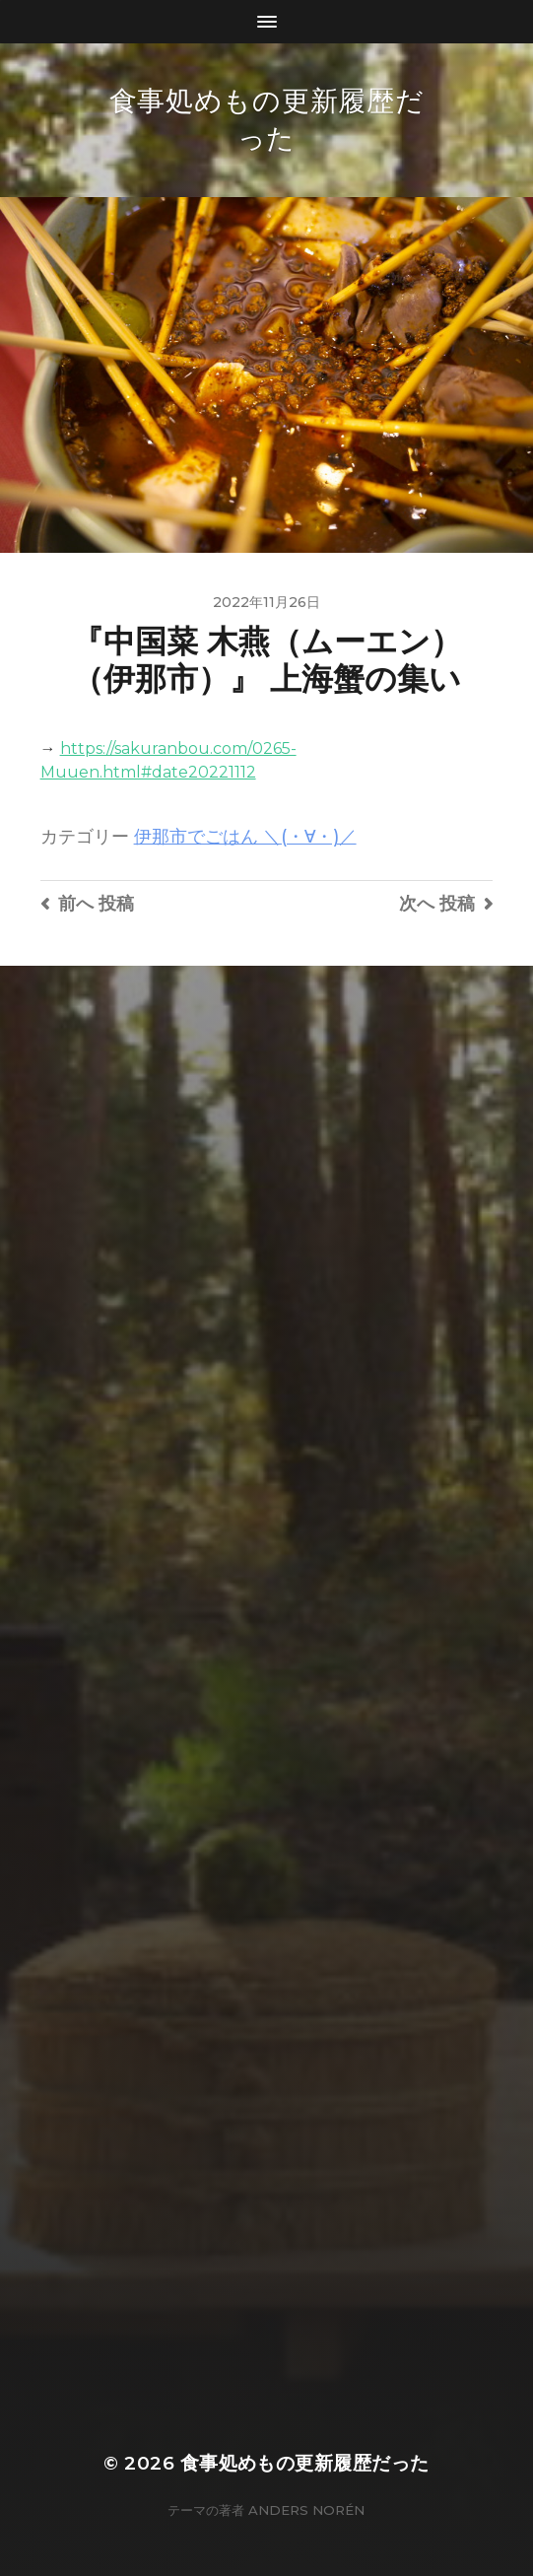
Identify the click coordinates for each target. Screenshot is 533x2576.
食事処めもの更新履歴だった (305, 2463)
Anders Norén (306, 2510)
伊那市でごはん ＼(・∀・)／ (245, 836)
